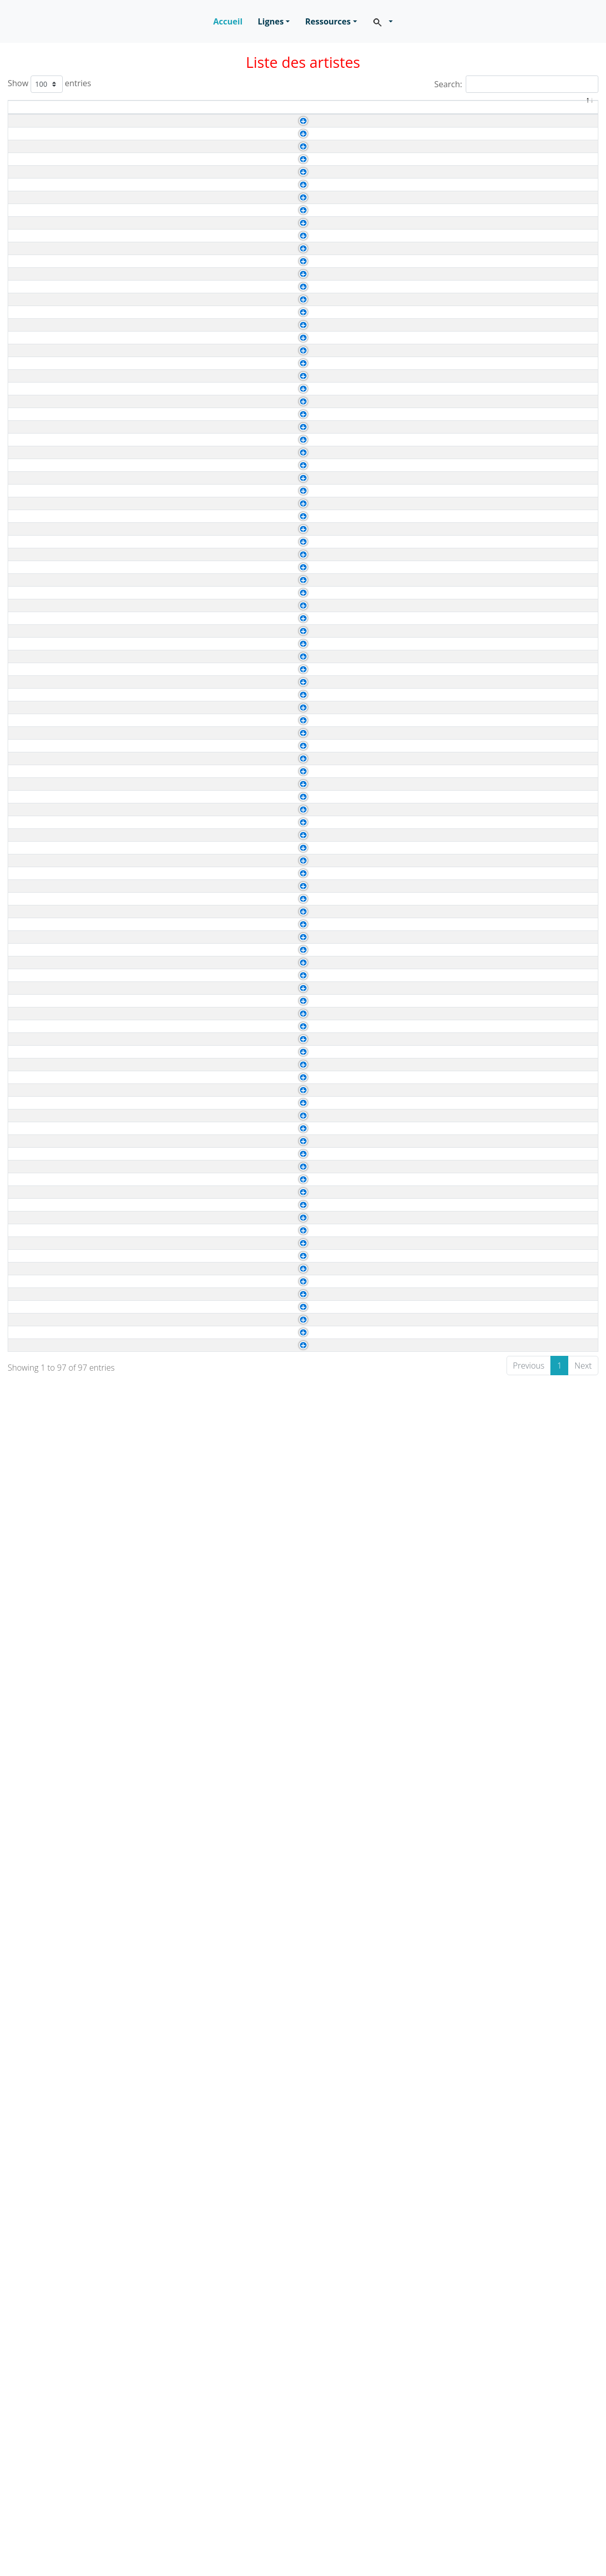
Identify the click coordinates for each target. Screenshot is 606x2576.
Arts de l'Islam (427, 2388)
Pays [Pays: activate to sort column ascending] (360, 113)
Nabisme (529, 1614)
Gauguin (51, 1212)
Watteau (51, 613)
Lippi (411, 639)
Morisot (49, 1512)
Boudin (415, 414)
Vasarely (51, 2212)
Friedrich (52, 937)
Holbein (50, 313)
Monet (47, 413)
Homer (48, 1012)
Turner (48, 1112)
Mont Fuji (419, 1239)
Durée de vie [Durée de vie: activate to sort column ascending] (245, 113)
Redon (48, 1912)
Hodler (48, 987)
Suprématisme (539, 1289)
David (46, 1637)
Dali (43, 2362)
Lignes (271, 21)
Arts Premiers (427, 1214)
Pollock (49, 2462)
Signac (48, 1062)
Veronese (53, 563)
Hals (44, 288)
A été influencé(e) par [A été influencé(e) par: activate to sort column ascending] (446, 113)
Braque (416, 1689)
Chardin (50, 188)
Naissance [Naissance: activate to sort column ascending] (131, 113)
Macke (48, 1262)
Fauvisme (530, 389)
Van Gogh (420, 1314)
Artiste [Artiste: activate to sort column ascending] (62, 113)
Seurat (48, 1037)
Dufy (44, 2062)
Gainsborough (428, 889)
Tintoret (50, 1962)
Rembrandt (56, 838)
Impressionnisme (544, 164)
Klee (410, 364)
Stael (45, 2187)
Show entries (49, 84)
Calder (48, 2337)
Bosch (413, 1139)
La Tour (49, 738)
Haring (48, 2412)
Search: (516, 84)
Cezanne (52, 163)
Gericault (52, 263)
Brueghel (419, 939)
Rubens (50, 463)
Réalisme (529, 214)
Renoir (48, 1537)
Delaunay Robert (66, 1687)
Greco (47, 713)
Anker (413, 989)
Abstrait (527, 364)
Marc (45, 2437)
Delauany (419, 2113)
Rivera (413, 1439)
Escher (49, 2387)
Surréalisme (535, 1439)
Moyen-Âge (533, 689)
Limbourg (420, 539)
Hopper (49, 2087)
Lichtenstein (58, 1787)
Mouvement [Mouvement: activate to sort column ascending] (547, 113)
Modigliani (54, 1487)
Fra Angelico (59, 663)
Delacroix (53, 1662)
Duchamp (420, 2538)
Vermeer (418, 189)
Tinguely (51, 2537)
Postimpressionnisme (552, 1988)
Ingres (47, 338)
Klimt (45, 2137)
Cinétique (530, 2538)
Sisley (47, 1087)
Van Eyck (418, 314)
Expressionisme (541, 1264)
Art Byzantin (424, 2138)
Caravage (53, 138)
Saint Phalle (58, 2512)
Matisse (50, 388)
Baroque (528, 139)
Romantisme (536, 264)
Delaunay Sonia (65, 1712)
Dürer (46, 1187)
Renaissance (535, 239)
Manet (47, 1462)
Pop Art (526, 1789)
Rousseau (54, 2487)
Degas (48, 1387)
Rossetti (51, 1937)
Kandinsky (55, 363)
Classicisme (533, 1889)
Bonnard (51, 1612)
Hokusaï (51, 1237)
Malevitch (53, 1287)
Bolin (45, 2262)
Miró (44, 2162)
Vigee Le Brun (62, 1587)
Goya (46, 1412)
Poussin (416, 914)
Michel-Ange (424, 139)
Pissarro (417, 164)
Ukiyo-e (526, 1239)
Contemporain (539, 2263)
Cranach (51, 238)
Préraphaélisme (541, 1938)
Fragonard (55, 1762)
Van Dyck (53, 513)
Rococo (526, 189)
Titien (412, 464)
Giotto (413, 589)
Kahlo (46, 1437)
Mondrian (53, 1312)
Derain (48, 1737)
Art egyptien (424, 764)
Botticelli (51, 638)
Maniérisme (534, 714)
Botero (48, 2312)
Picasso (50, 438)
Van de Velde (426, 1114)
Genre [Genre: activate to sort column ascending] (306, 113)
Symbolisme (535, 989)
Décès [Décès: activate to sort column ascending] (186, 113)
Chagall (50, 2037)
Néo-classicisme (542, 339)
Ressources (327, 21)
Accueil (227, 21)
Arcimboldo (56, 2237)
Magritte (51, 1812)
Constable (54, 887)
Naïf (520, 2488)
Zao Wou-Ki (57, 1337)
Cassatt (50, 1162)
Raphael (417, 339)
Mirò (410, 2338)
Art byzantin (424, 689)
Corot (46, 912)
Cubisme (529, 439)
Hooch (414, 1564)
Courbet (50, 213)
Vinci (411, 239)
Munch (48, 1837)
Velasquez (421, 214)
